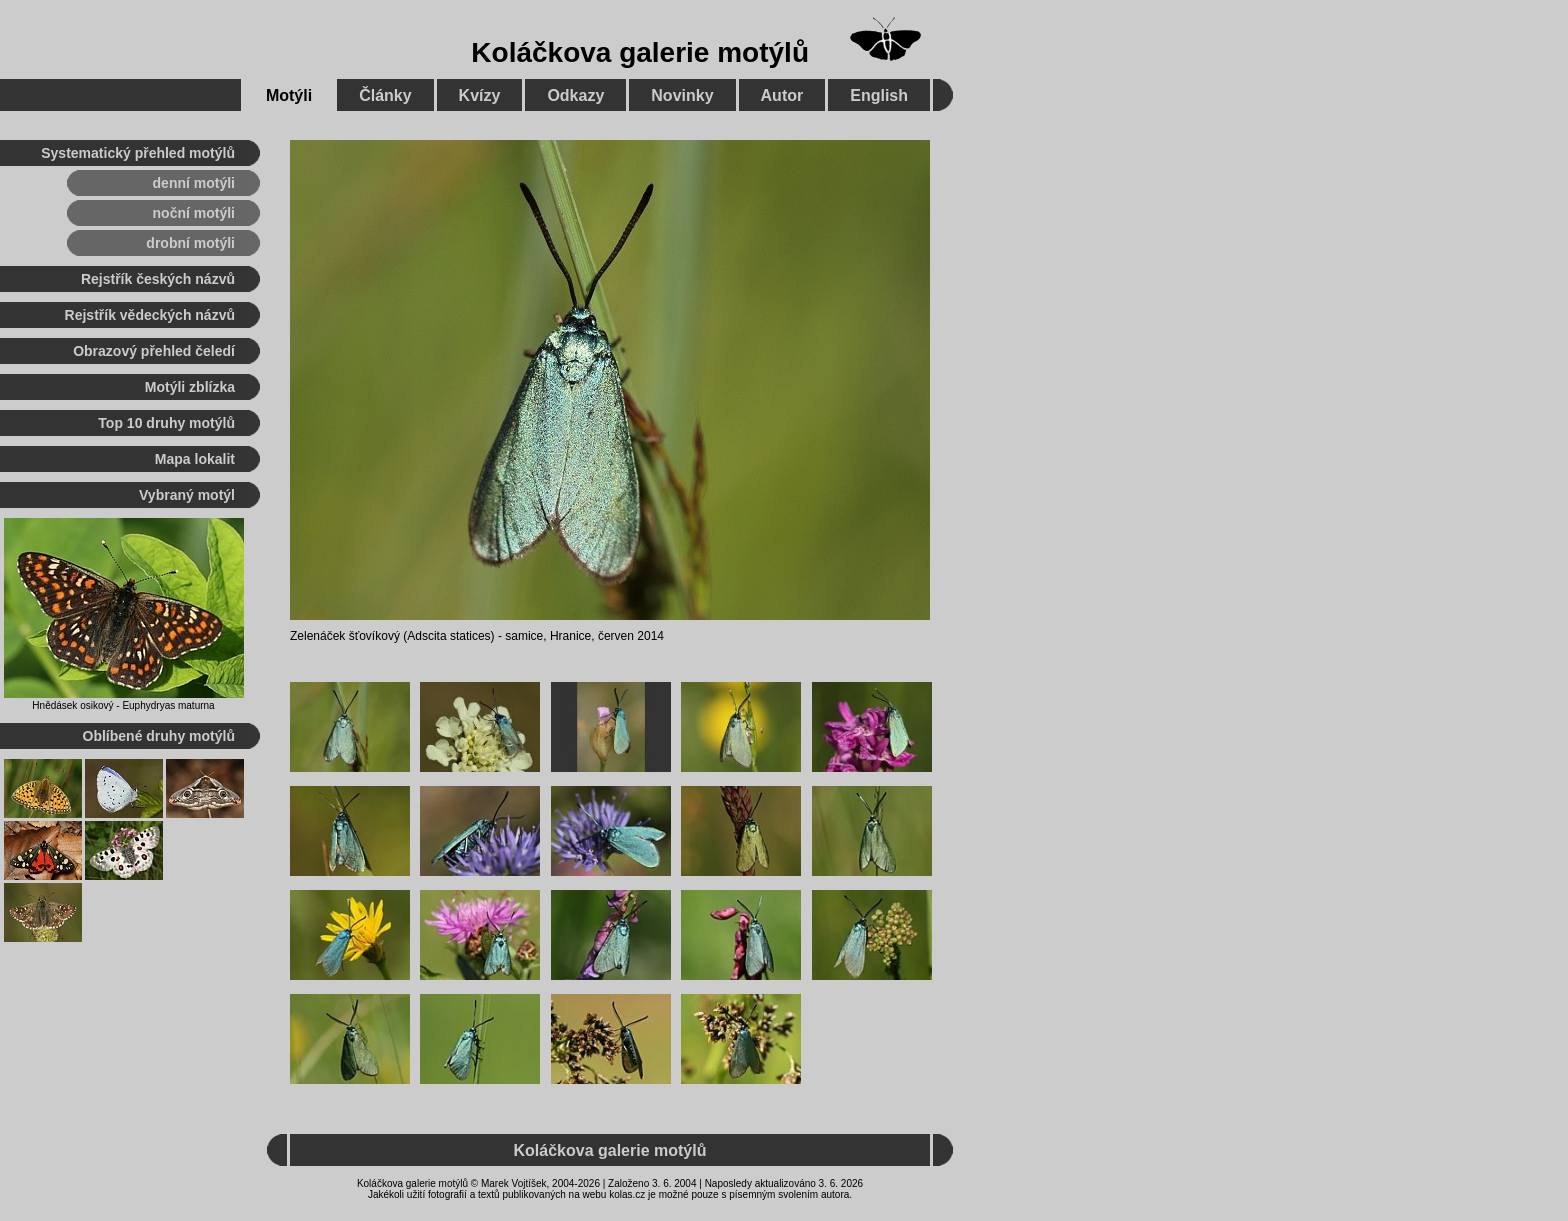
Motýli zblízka (190, 387)
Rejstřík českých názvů (158, 279)
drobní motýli (190, 243)
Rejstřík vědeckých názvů (150, 315)
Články (385, 95)
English (879, 95)
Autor (782, 95)
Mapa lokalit (195, 459)
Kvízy (480, 95)
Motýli (289, 95)
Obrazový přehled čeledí (154, 351)
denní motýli (194, 183)
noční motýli (194, 213)
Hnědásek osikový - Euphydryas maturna (123, 705)
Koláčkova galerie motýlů (640, 52)
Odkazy (575, 95)
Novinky (682, 95)
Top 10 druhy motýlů (166, 423)
